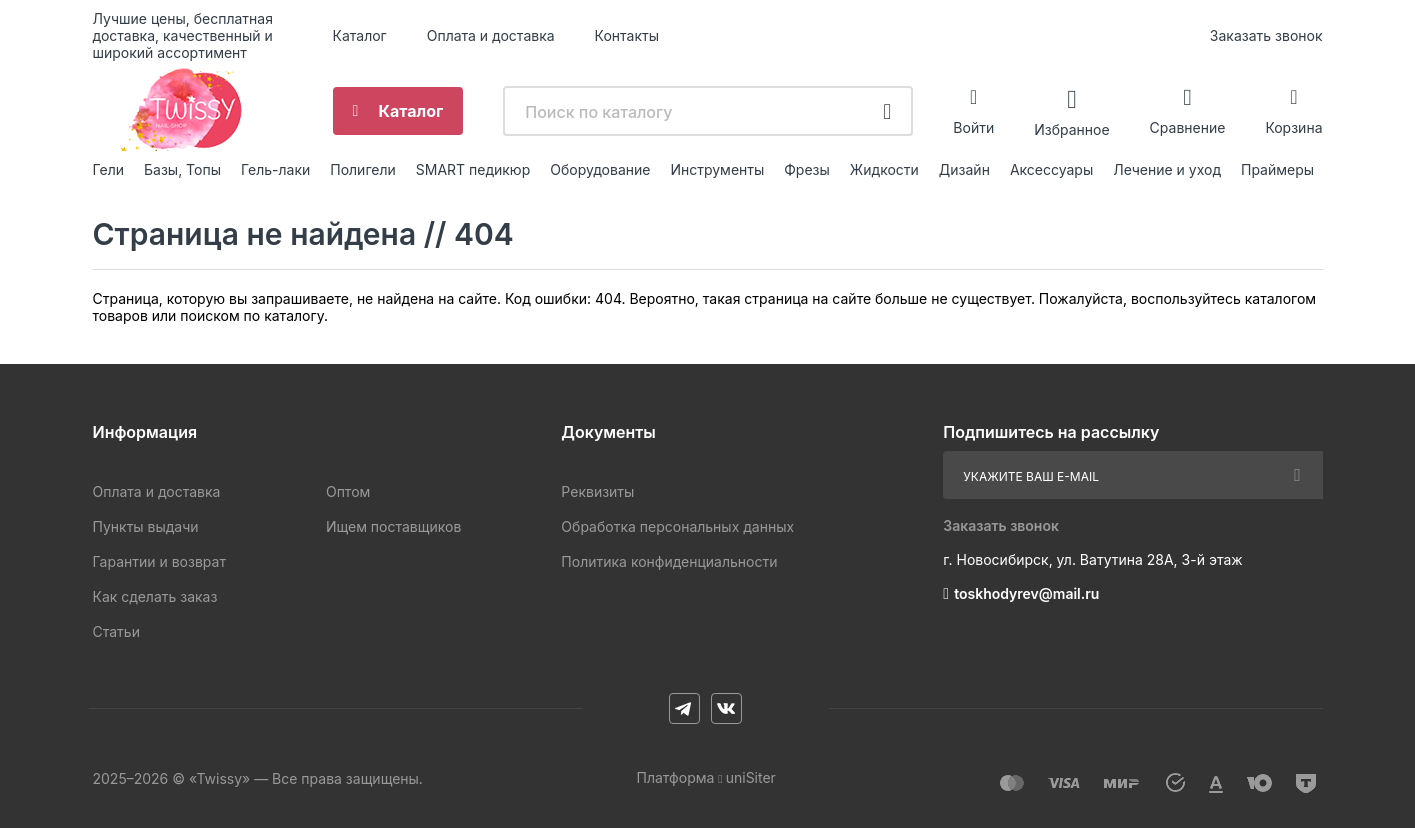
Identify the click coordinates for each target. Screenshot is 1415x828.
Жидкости (884, 169)
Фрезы (807, 169)
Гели (109, 169)
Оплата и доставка (491, 35)
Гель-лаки (275, 169)
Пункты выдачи (146, 526)
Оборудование (600, 169)
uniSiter (751, 777)
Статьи (116, 631)
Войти (973, 127)
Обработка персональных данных (677, 526)
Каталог (360, 35)
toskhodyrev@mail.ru (1026, 593)
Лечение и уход (1167, 169)
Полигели (363, 169)
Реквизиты (597, 491)
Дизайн (964, 169)
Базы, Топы (182, 169)
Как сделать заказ (155, 596)
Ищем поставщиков (393, 526)
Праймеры (1277, 169)
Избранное (1071, 128)
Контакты (627, 35)
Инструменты (717, 169)
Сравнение (1188, 127)
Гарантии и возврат (159, 561)
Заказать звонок (1266, 35)
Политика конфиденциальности (669, 561)
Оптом (348, 491)
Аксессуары (1051, 169)
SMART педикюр (473, 169)
